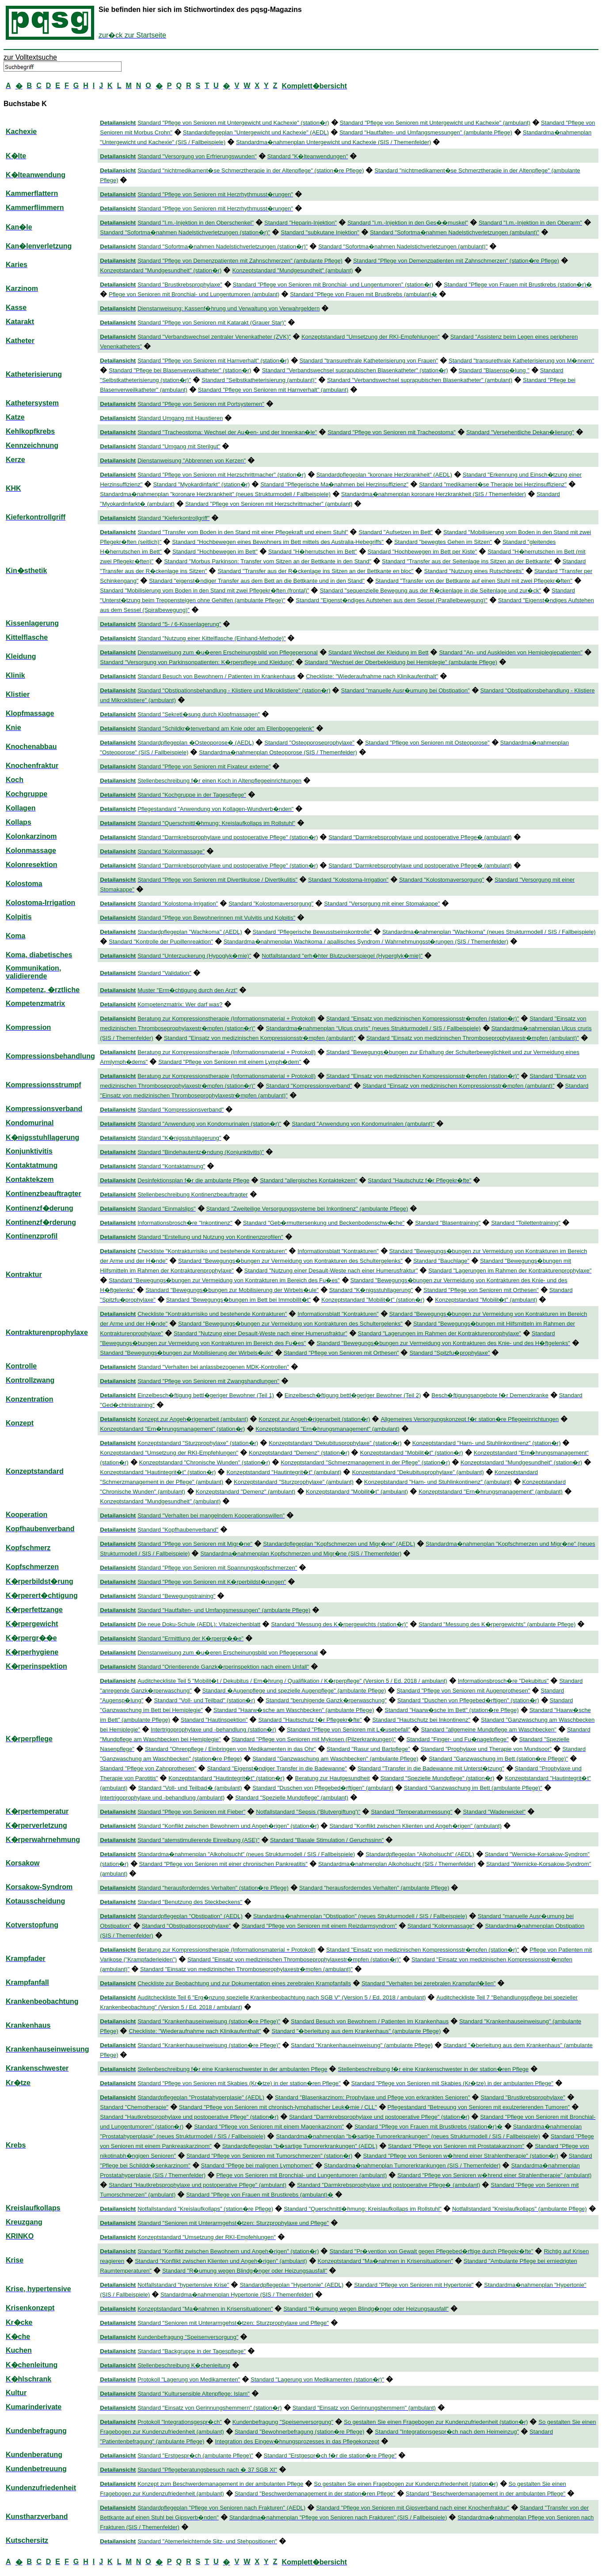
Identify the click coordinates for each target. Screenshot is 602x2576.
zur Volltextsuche (30, 57)
